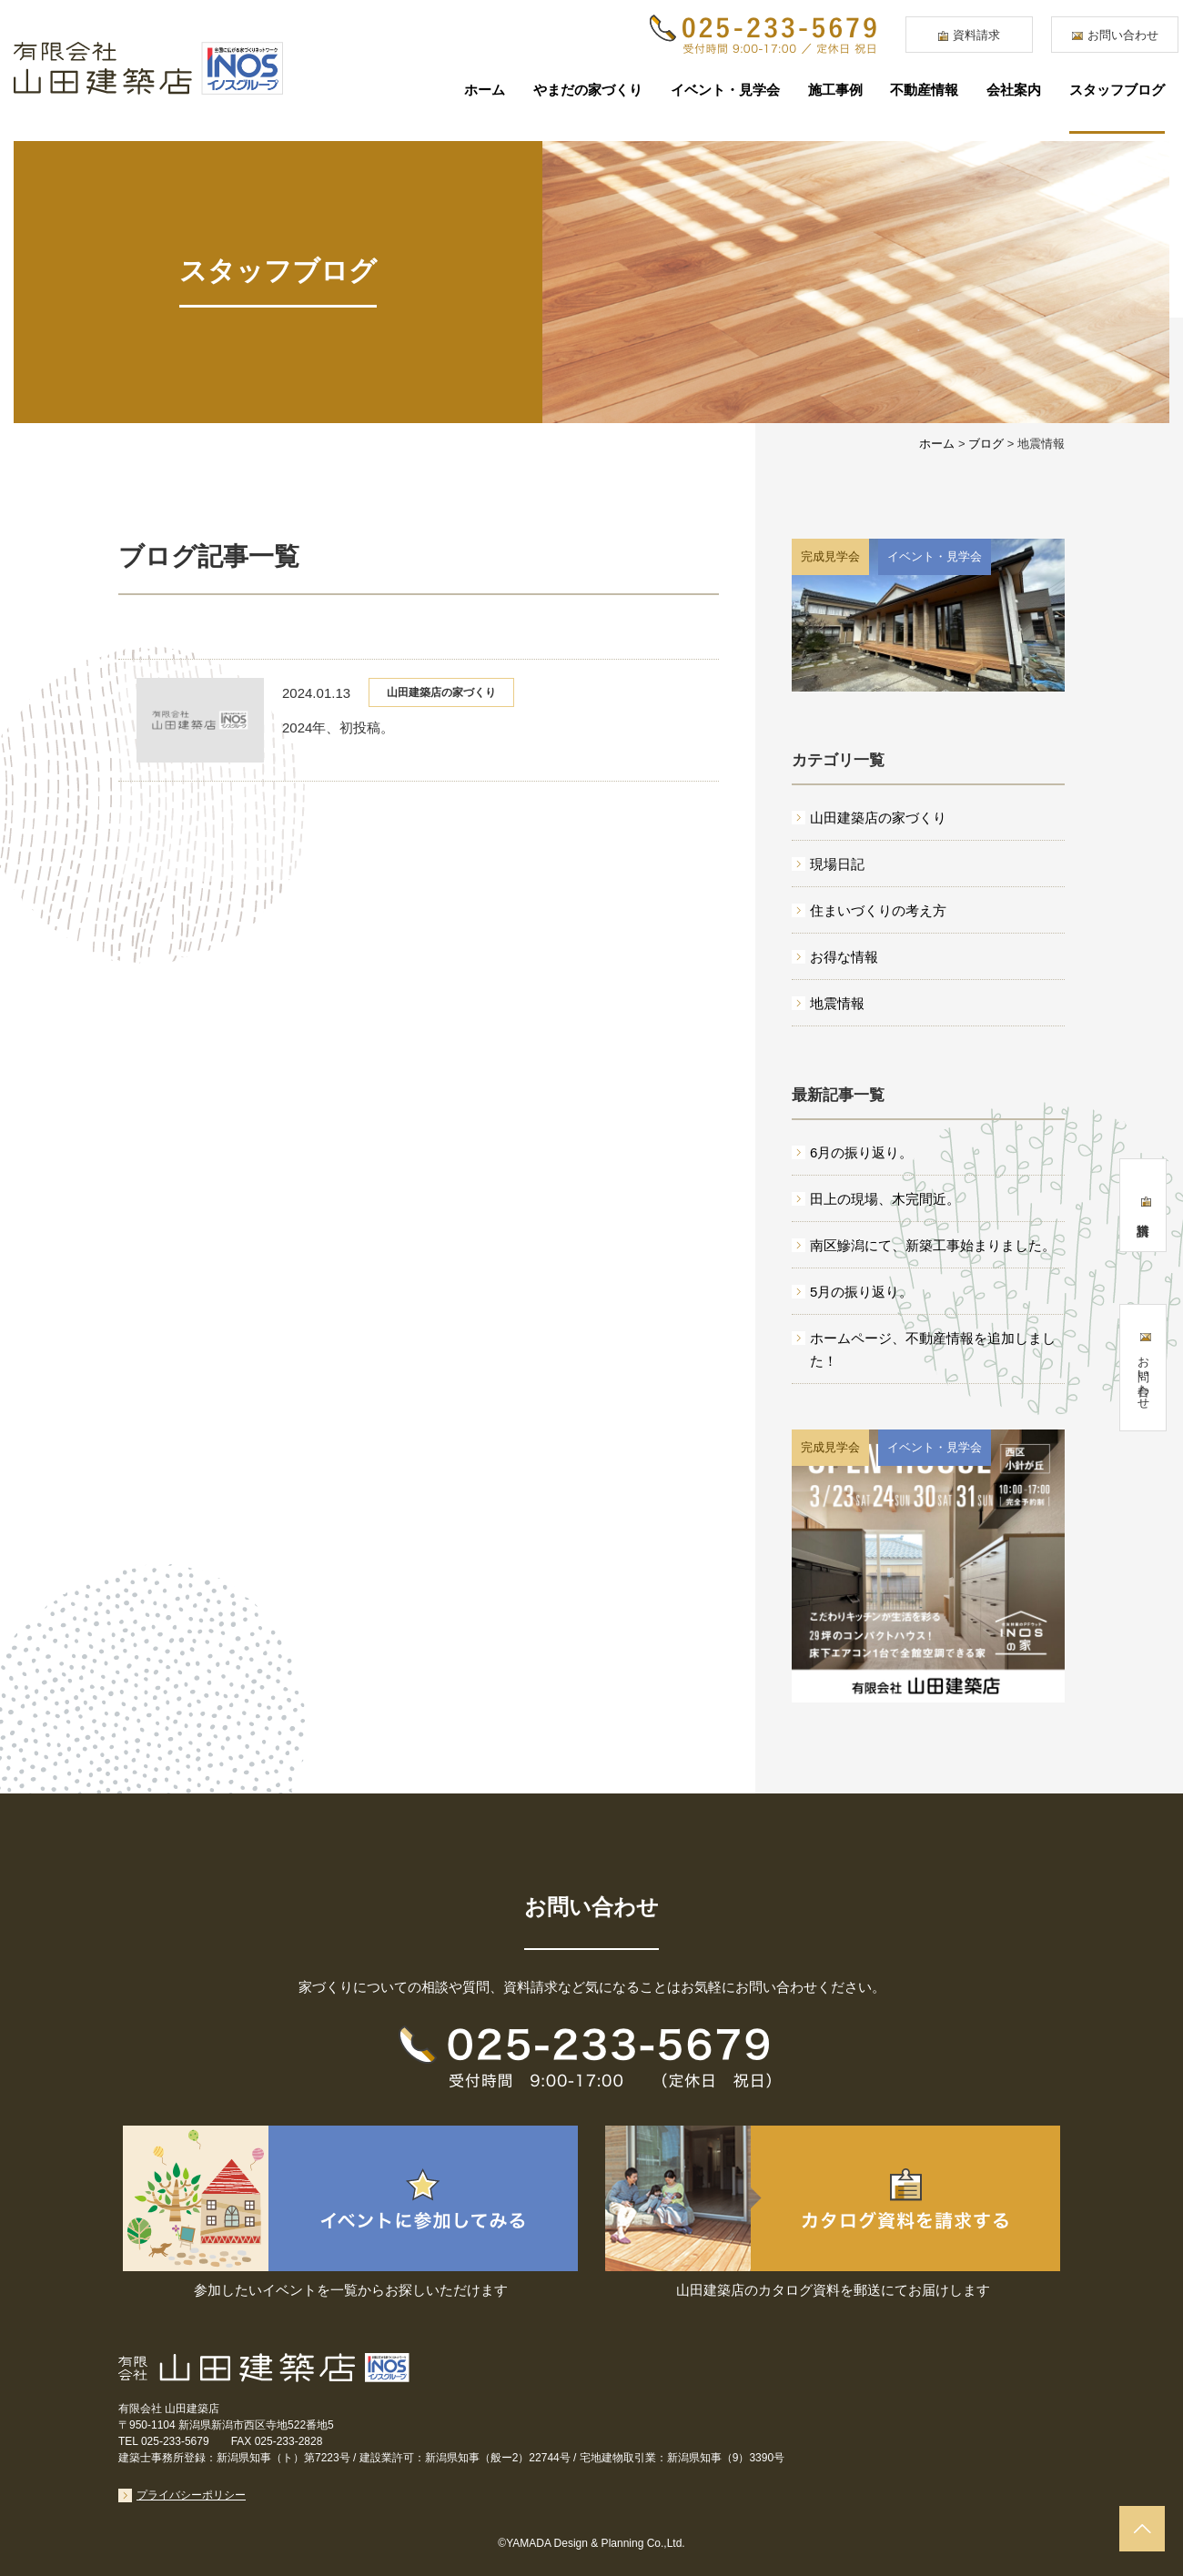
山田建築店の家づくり (441, 692)
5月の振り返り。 (861, 1291)
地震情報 (837, 1003)
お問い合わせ (1122, 35)
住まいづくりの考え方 (878, 910)
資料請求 (976, 35)
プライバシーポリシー (191, 2495)
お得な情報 (844, 957)
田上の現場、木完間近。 (885, 1199)
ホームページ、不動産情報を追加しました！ (933, 1349)
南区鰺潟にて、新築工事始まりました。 (933, 1245)
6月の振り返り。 (861, 1152)
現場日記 (837, 864)
